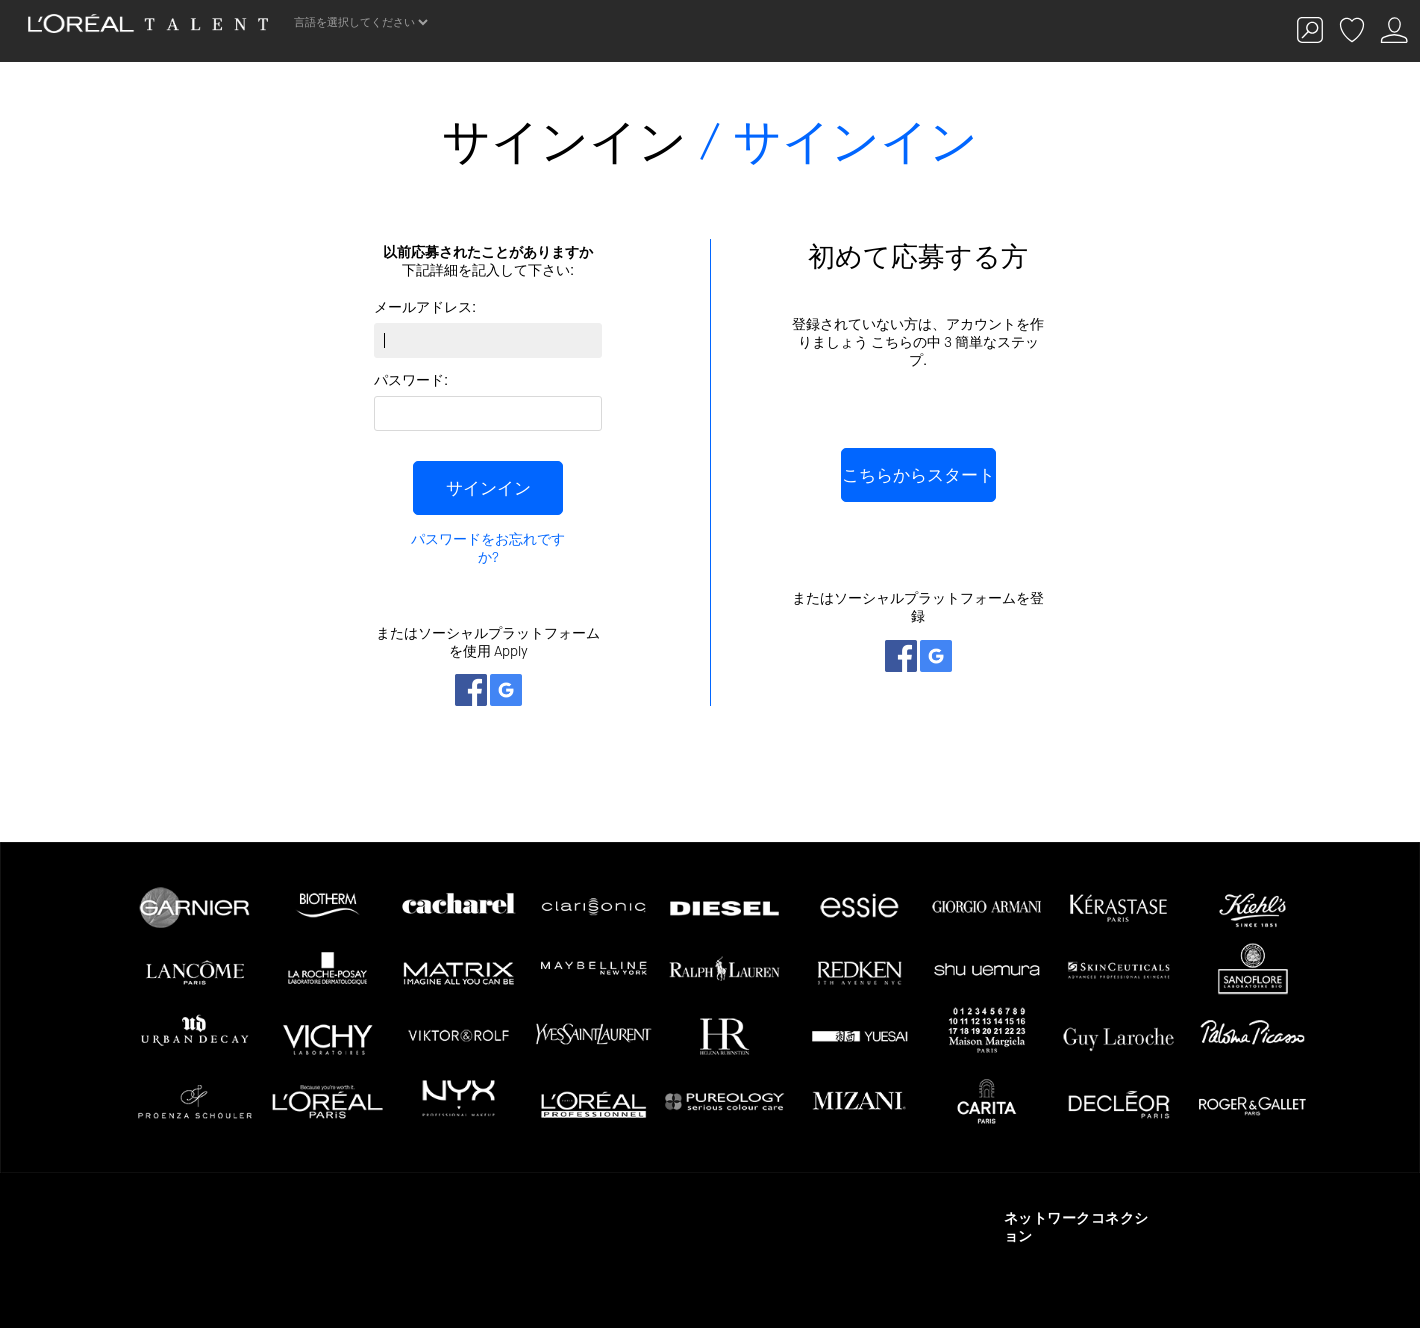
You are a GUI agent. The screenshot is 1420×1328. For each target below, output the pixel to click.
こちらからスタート (918, 475)
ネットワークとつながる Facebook (471, 690)
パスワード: (411, 380)
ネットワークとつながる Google (506, 690)
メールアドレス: (425, 307)
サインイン (488, 488)
